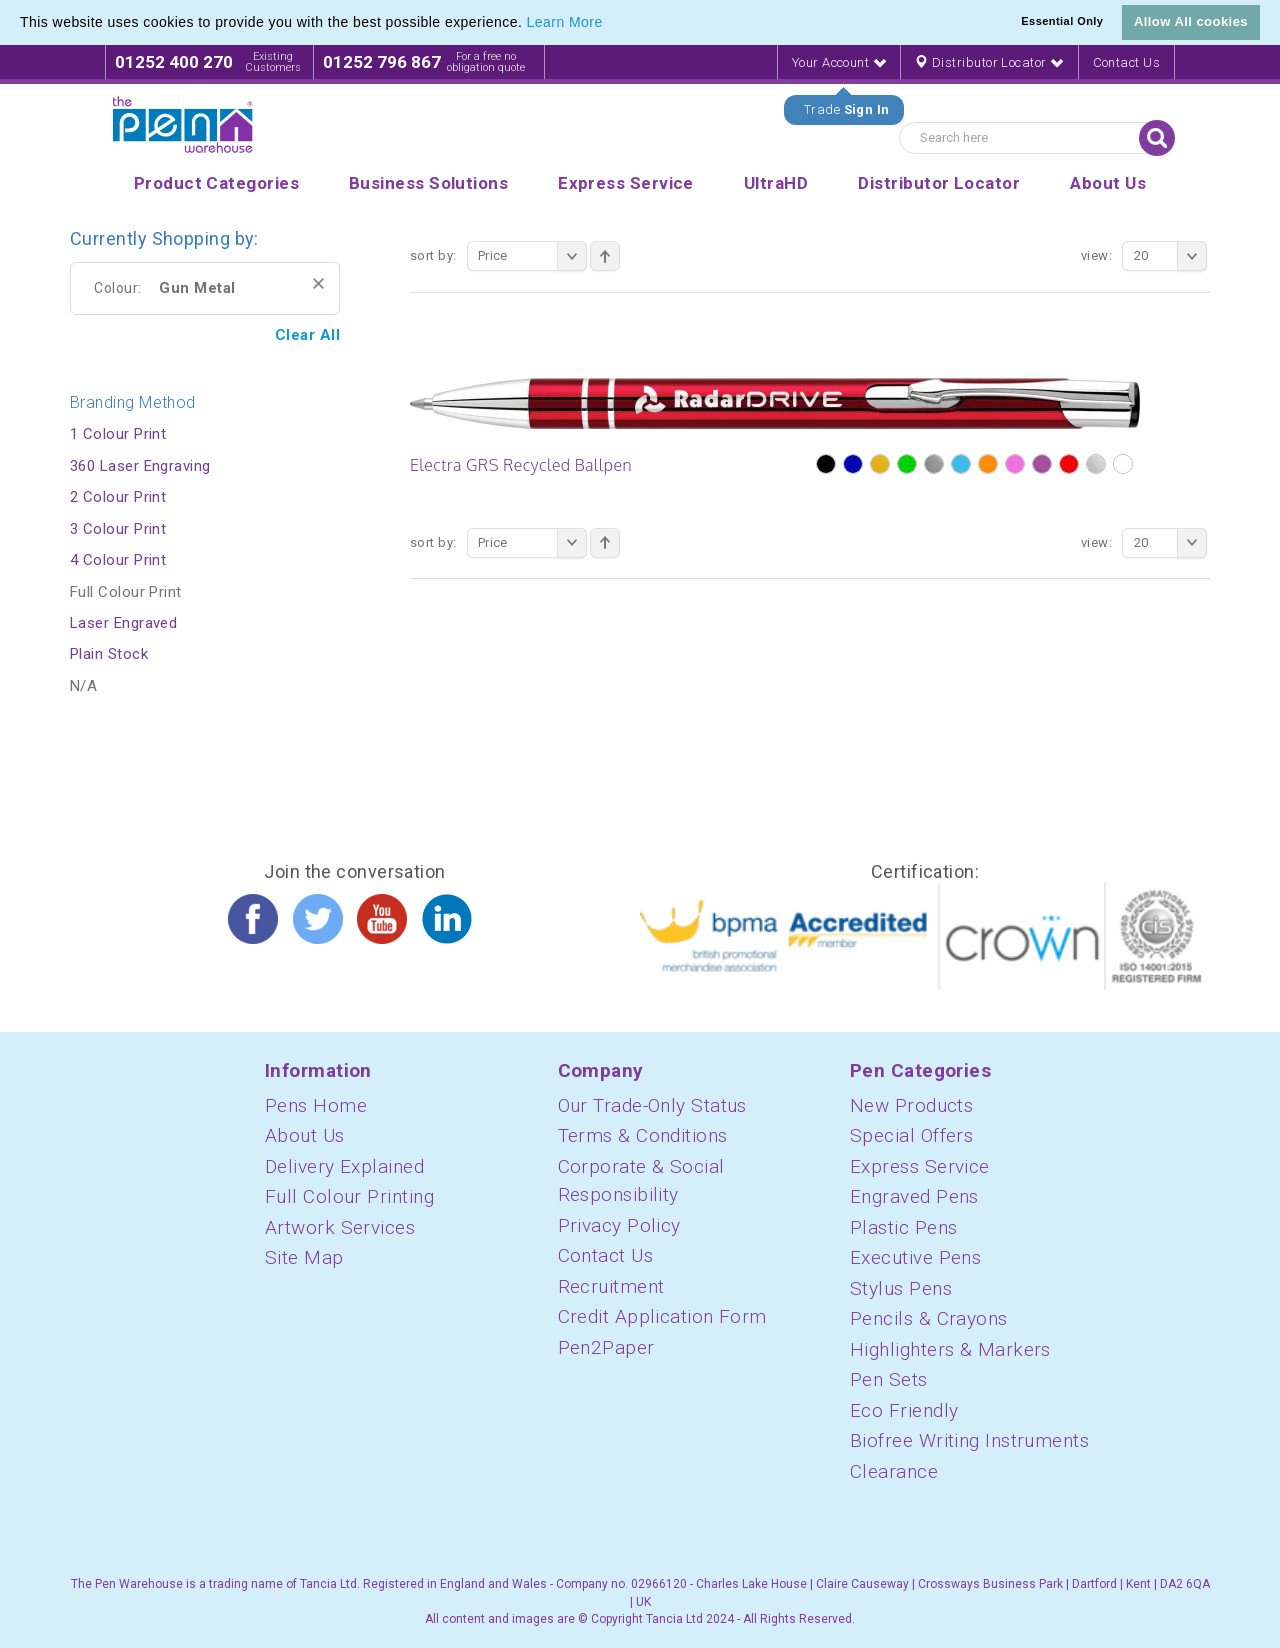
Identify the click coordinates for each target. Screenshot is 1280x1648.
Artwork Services (340, 1227)
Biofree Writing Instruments (969, 1440)
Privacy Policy (619, 1225)
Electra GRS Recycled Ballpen (521, 465)
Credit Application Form (662, 1316)
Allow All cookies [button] (1191, 21)
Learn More (565, 22)
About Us (305, 1135)
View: (1096, 255)
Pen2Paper (606, 1347)
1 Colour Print (118, 434)
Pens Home (316, 1105)
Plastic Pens (903, 1227)
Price (532, 256)
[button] (610, 24)
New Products (911, 1105)
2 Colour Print (118, 497)
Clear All (307, 335)
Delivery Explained (344, 1166)
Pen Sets (889, 1379)
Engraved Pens (914, 1196)
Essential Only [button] (1062, 21)
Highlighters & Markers (950, 1349)
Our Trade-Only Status (652, 1105)
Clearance (894, 1471)
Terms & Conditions (643, 1135)
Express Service (920, 1166)
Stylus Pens (901, 1288)
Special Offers (911, 1135)
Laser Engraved (123, 623)
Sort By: (433, 255)
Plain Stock (109, 654)
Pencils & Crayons (929, 1318)
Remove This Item (318, 283)
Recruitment (611, 1286)
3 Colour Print (118, 529)
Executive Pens (915, 1257)
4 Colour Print (118, 560)
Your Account (839, 62)
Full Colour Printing (349, 1196)
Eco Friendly (904, 1410)
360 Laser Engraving (140, 466)
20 (1170, 256)
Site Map (304, 1257)
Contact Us (1127, 62)
